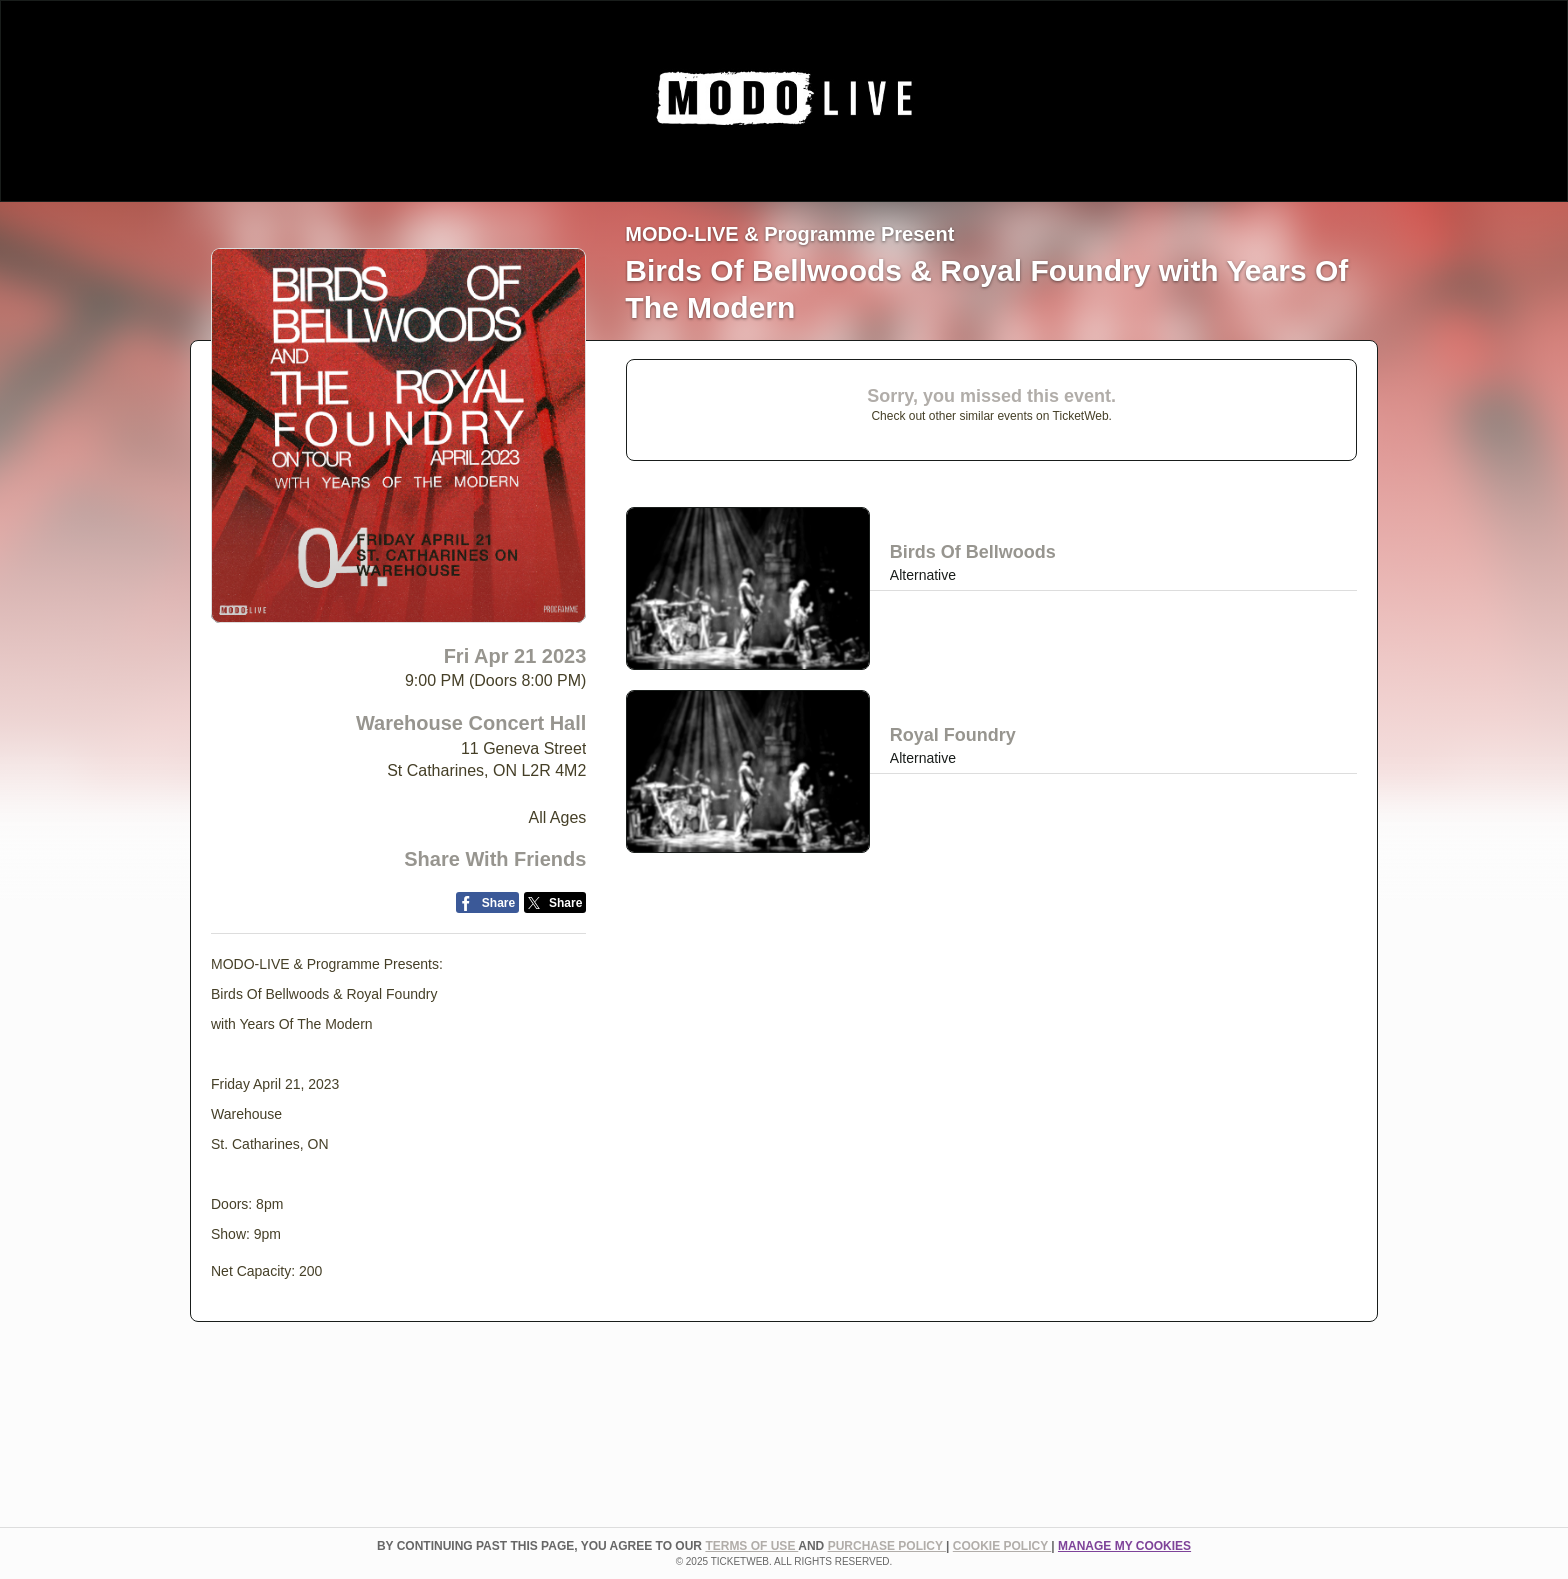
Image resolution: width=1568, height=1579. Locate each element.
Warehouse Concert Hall (471, 723)
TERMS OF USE (751, 1546)
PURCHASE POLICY (887, 1546)
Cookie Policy (1002, 1546)
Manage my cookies (1124, 1546)
